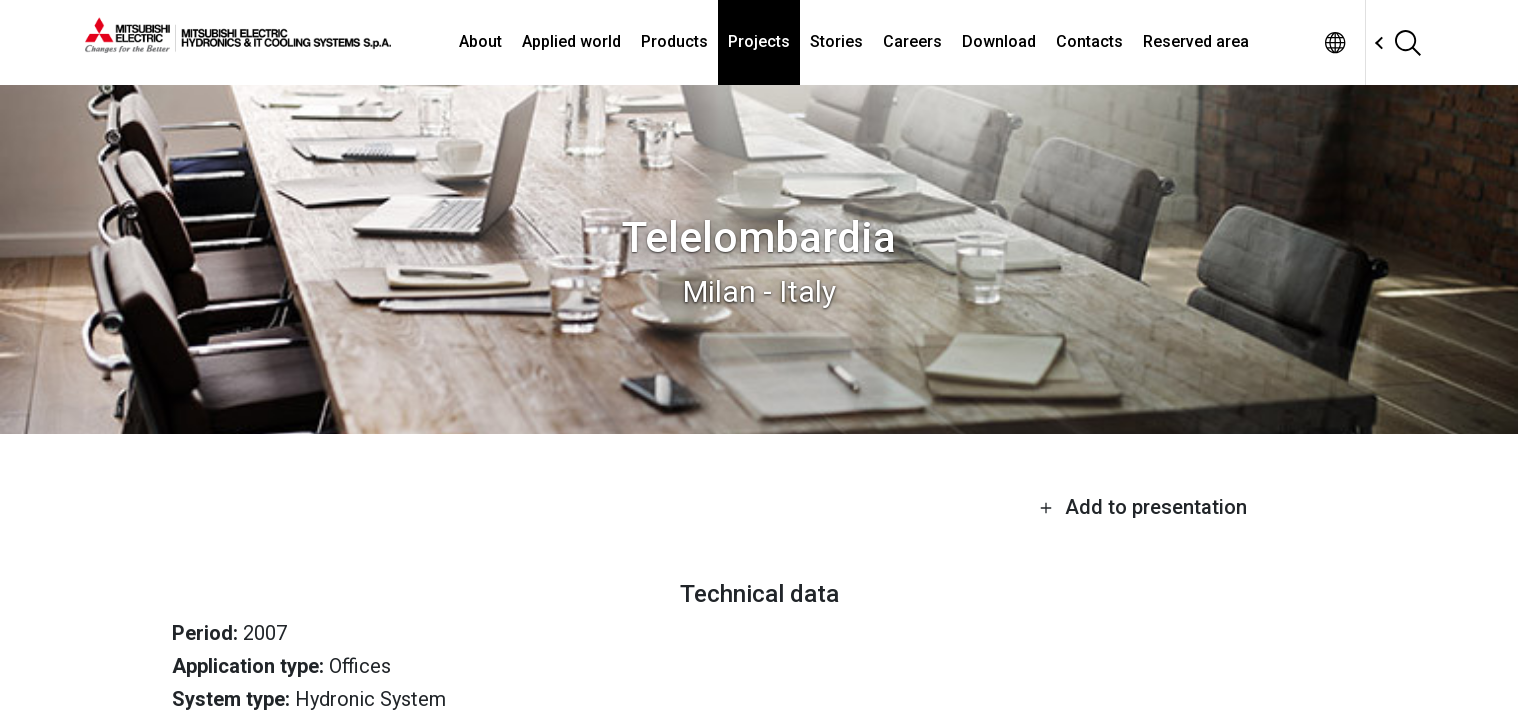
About (480, 41)
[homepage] (238, 45)
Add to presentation (1143, 507)
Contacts (1089, 41)
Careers (912, 41)
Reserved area (1196, 41)
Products (674, 41)
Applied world (571, 41)
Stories (836, 41)
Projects (759, 41)
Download (999, 41)
